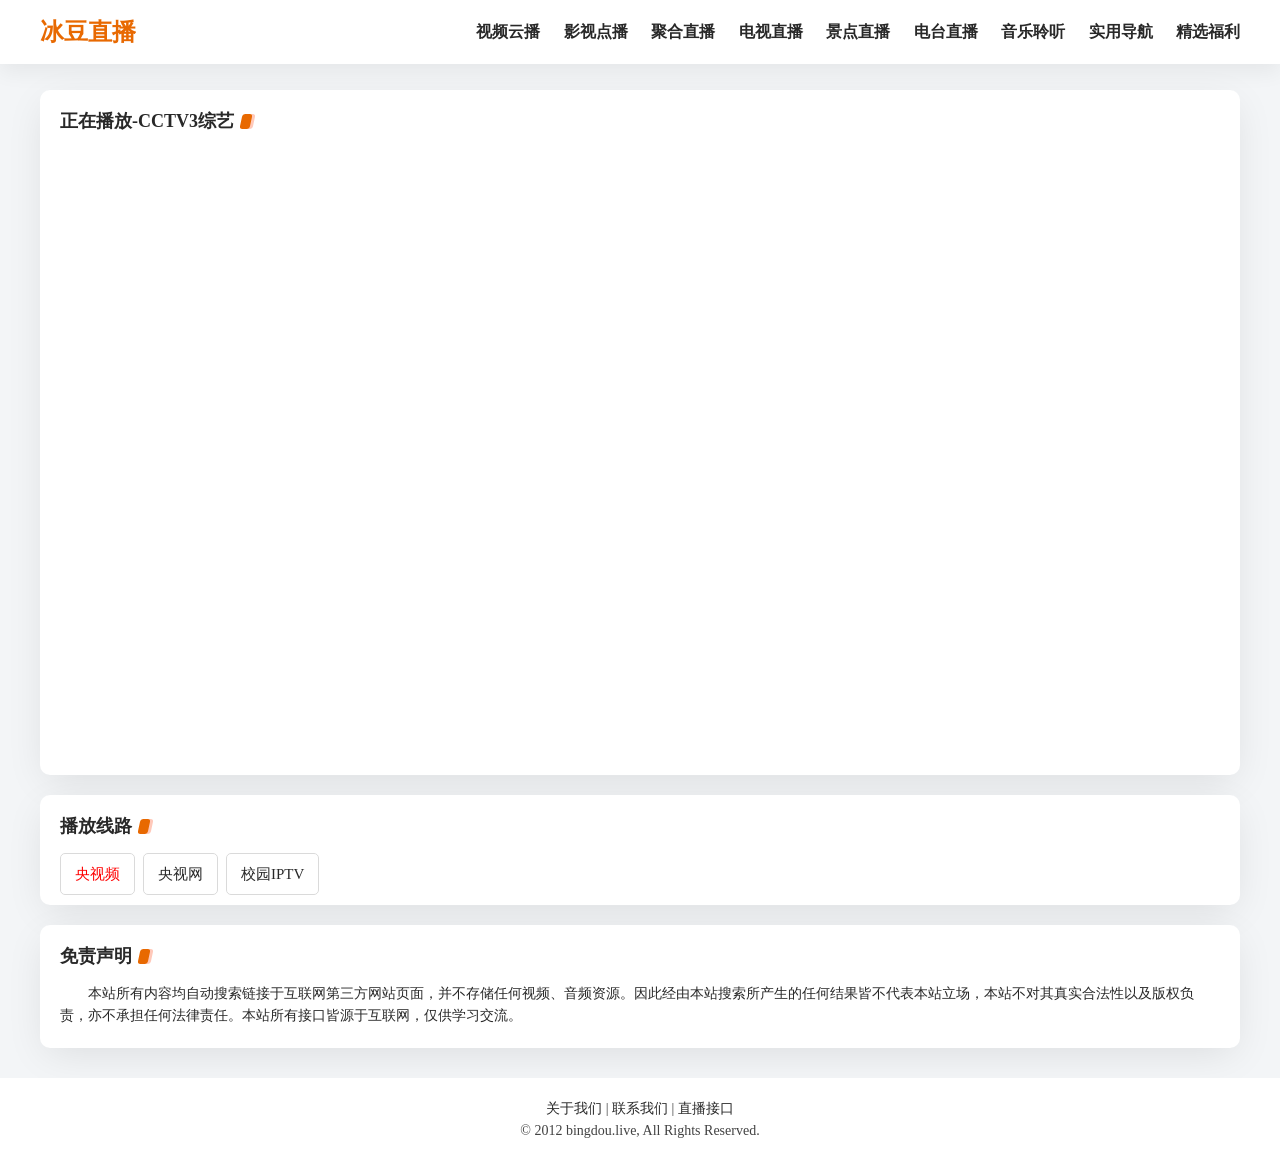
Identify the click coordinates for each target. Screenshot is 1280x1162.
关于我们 (574, 1108)
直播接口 (706, 1108)
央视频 (97, 874)
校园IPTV (272, 874)
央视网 (180, 874)
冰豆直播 (88, 32)
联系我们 (640, 1108)
